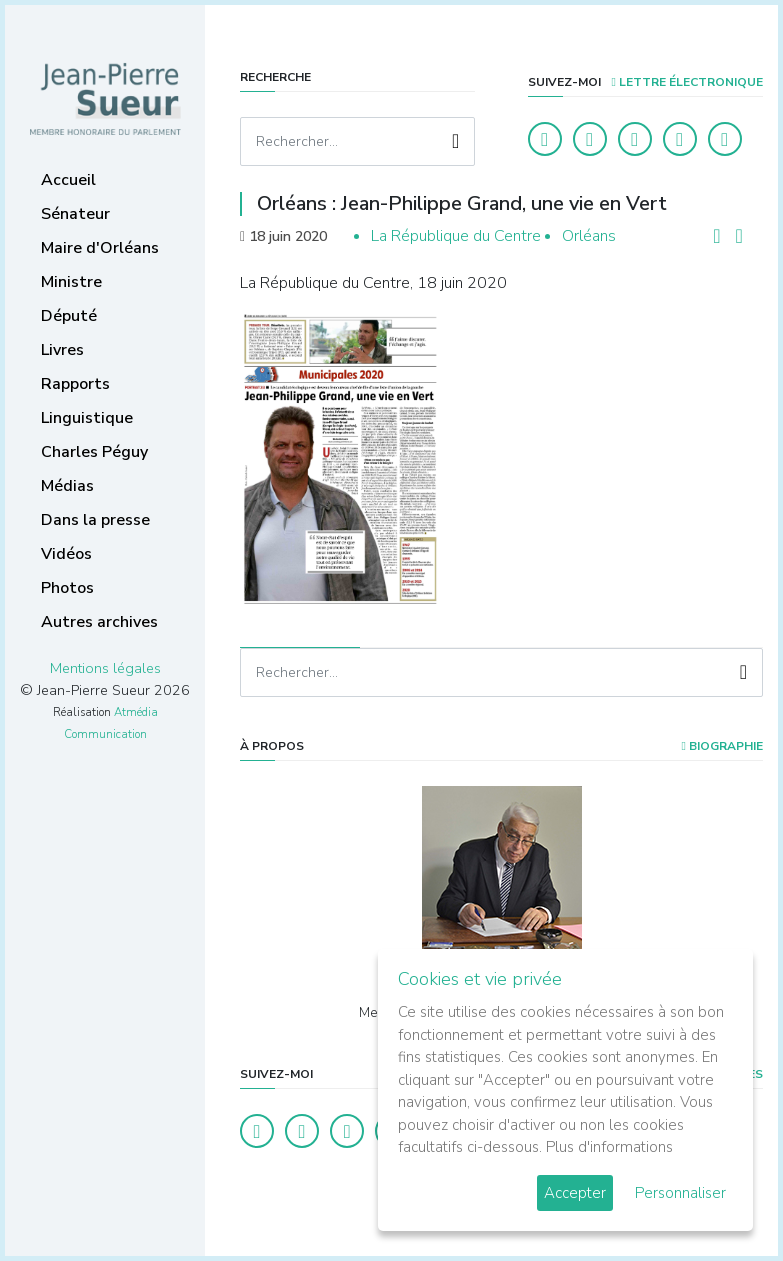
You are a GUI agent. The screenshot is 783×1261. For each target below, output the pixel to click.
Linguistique (87, 418)
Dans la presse (95, 520)
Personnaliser (680, 1193)
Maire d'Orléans (100, 248)
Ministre (71, 282)
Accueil (68, 180)
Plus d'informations (609, 1147)
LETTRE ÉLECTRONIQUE (687, 82)
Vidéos (66, 554)
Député (69, 316)
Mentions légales (105, 668)
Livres (62, 350)
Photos (67, 588)
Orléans (589, 236)
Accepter (575, 1193)
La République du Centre (456, 236)
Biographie (722, 746)
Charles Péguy (94, 452)
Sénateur (75, 214)
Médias (67, 486)
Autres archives (99, 622)
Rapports (75, 384)
